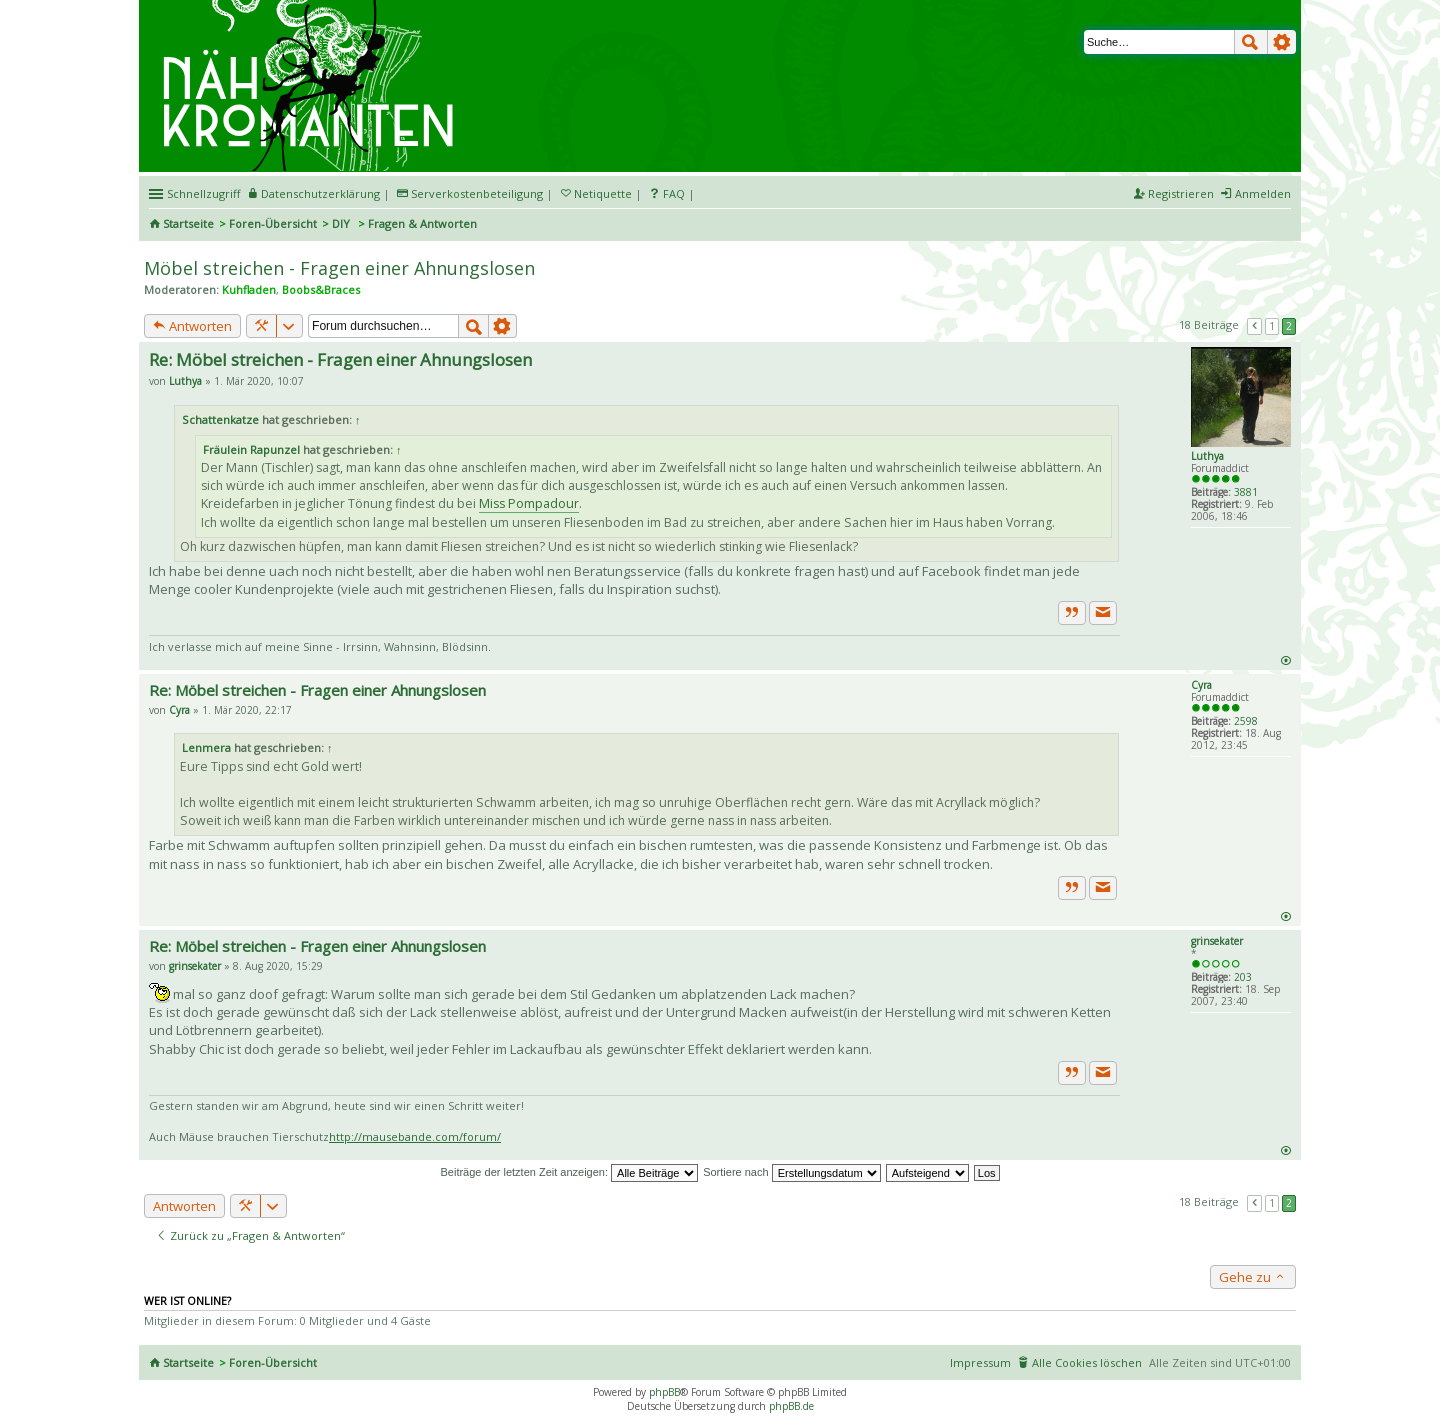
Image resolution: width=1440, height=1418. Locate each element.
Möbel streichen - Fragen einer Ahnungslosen (339, 268)
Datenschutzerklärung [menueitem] (320, 193)
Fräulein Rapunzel (251, 449)
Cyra (1201, 685)
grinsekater (1217, 941)
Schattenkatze (220, 419)
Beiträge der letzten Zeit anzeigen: (569, 1172)
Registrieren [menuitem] (1181, 193)
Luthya (1207, 456)
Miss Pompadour (529, 503)
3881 (1246, 492)
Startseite (188, 223)
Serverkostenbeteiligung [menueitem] (477, 193)
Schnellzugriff (203, 193)
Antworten (192, 326)
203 (1243, 977)
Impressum (980, 1362)
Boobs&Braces (321, 289)
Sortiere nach (791, 1172)
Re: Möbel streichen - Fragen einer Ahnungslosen (340, 359)
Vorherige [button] (1255, 326)
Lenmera (206, 747)
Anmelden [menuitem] (1263, 193)
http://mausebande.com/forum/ (415, 1136)
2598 (1246, 721)
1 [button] (1272, 326)
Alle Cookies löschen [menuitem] (1087, 1362)
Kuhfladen (249, 289)
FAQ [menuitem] (674, 193)
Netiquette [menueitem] (603, 193)
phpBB (664, 1392)
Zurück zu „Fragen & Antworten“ (250, 1235)
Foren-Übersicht (273, 223)
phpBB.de (791, 1406)
